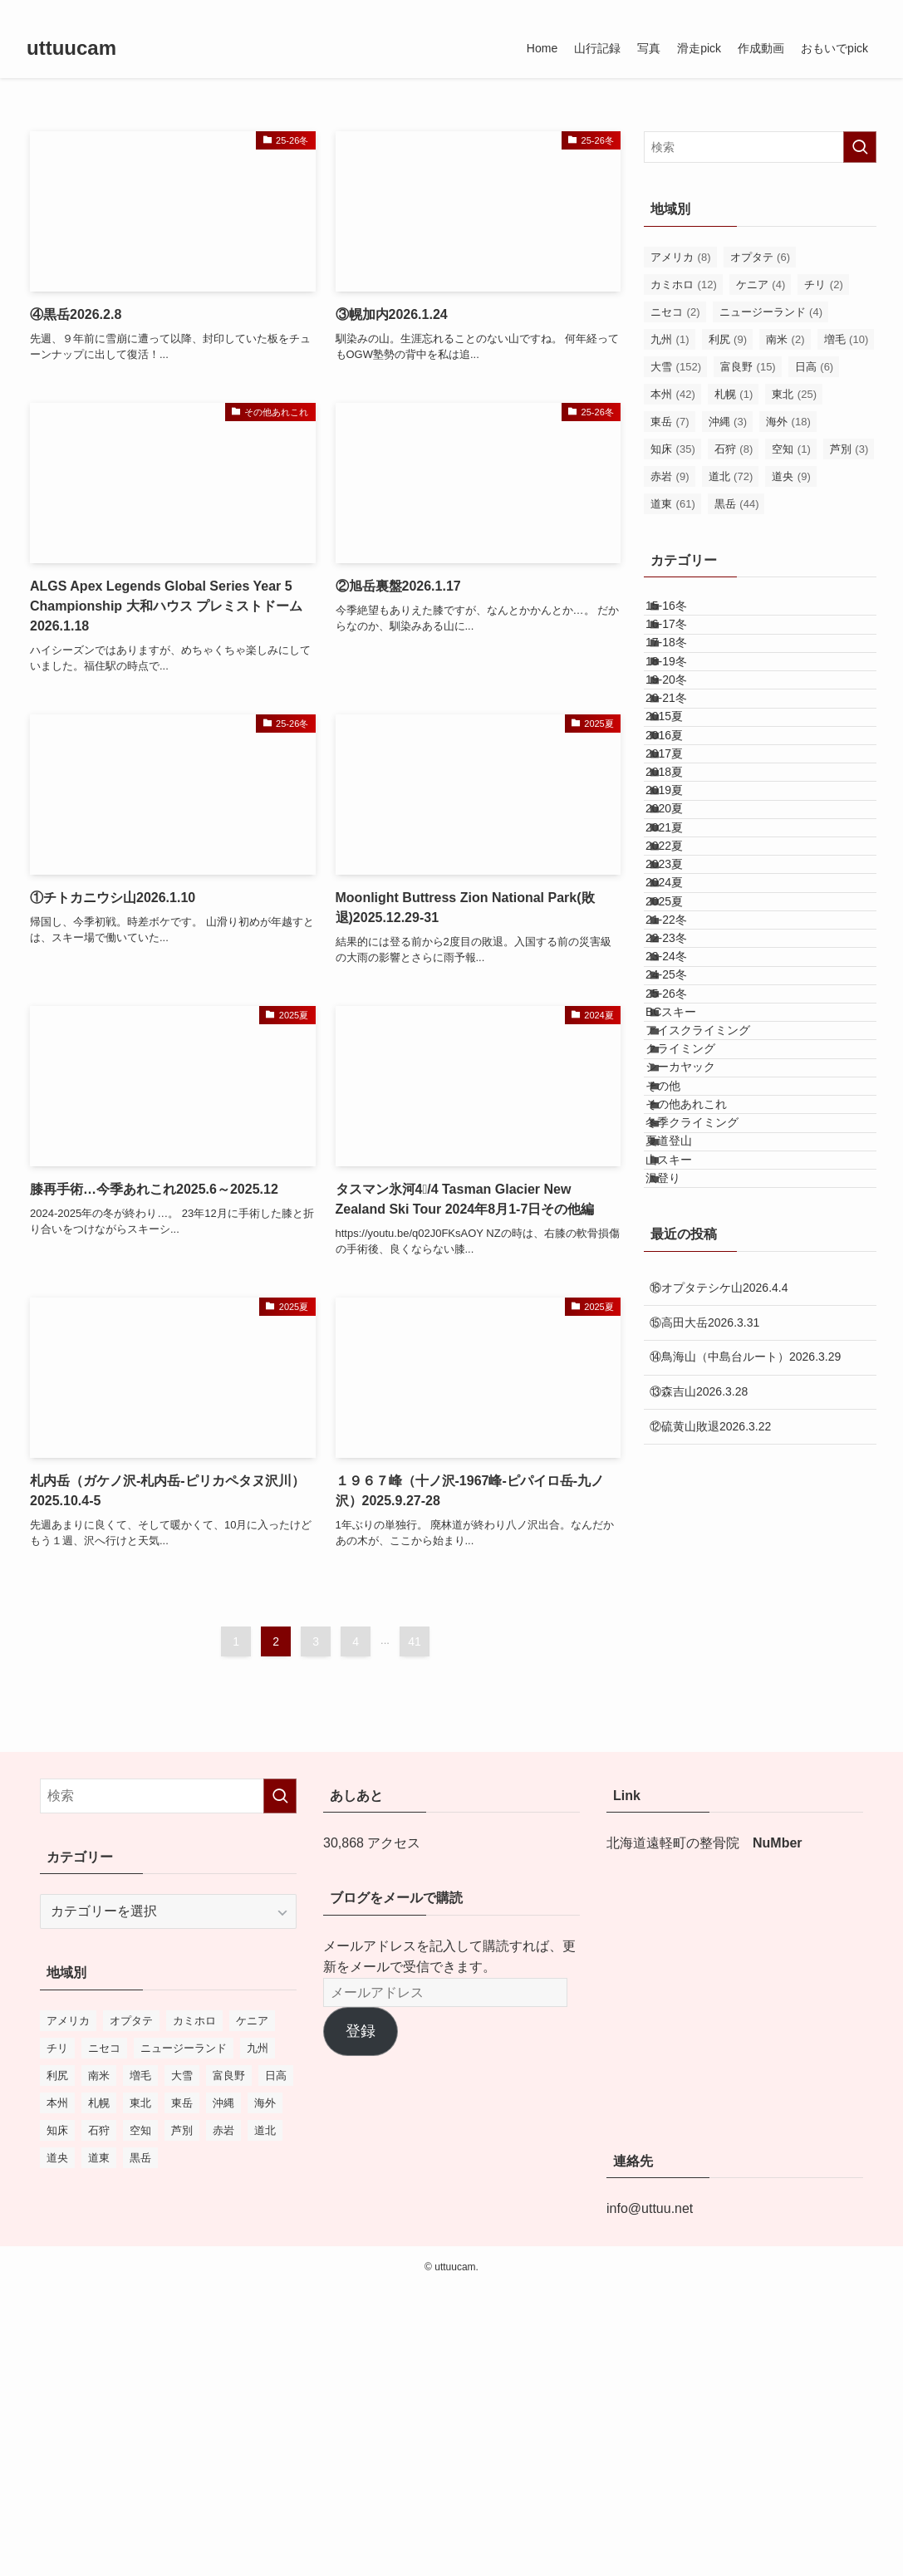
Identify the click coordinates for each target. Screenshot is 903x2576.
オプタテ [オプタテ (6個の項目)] (760, 257)
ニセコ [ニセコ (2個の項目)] (675, 312)
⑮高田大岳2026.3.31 (704, 1837)
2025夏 (683, 1166)
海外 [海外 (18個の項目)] (788, 421)
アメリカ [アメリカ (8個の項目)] (680, 257)
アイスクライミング (717, 1408)
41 (414, 1641)
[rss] (844, 9)
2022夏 (683, 1062)
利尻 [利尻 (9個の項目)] (728, 339)
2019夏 (683, 959)
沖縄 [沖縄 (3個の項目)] (728, 421)
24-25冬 (685, 1305)
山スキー (688, 1650)
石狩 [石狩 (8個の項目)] (733, 449)
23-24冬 (685, 1270)
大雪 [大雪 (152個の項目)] (675, 367)
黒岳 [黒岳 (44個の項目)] (736, 504)
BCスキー (690, 1374)
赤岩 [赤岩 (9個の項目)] (670, 476)
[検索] (865, 9)
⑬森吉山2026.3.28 (699, 1906)
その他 (682, 1512)
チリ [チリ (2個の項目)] (823, 284)
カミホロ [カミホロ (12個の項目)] (683, 284)
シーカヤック (699, 1477)
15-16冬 (685, 614)
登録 (360, 2318)
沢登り (682, 1684)
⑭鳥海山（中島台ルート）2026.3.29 (745, 1871)
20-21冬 (685, 786)
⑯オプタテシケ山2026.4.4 (719, 1802)
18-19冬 (685, 717)
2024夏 (683, 1132)
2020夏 (683, 993)
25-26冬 (685, 1339)
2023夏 (683, 1097)
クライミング (699, 1443)
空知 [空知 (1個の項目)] (791, 449)
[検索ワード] (760, 147)
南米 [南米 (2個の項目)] (785, 339)
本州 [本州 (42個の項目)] (672, 394)
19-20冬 (685, 751)
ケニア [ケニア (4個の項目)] (761, 284)
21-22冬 (685, 1201)
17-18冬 (685, 682)
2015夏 (683, 820)
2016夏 (683, 855)
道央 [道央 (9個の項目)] (791, 476)
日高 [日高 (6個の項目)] (814, 367)
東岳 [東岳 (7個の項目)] (670, 421)
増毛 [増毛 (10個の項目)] (846, 339)
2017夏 (683, 889)
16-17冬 (685, 648)
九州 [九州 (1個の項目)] (670, 339)
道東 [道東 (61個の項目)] (672, 504)
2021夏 (683, 1028)
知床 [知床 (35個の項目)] (672, 449)
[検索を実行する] (859, 147)
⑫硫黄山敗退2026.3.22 (710, 1941)
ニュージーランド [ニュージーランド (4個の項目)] (771, 312)
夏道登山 (688, 1615)
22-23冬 (685, 1235)
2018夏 (683, 924)
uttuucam (71, 48)
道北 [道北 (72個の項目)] (731, 476)
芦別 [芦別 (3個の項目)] (849, 449)
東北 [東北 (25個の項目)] (794, 394)
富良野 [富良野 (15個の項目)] (748, 367)
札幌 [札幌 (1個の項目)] (733, 394)
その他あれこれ (705, 1546)
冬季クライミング (711, 1580)
